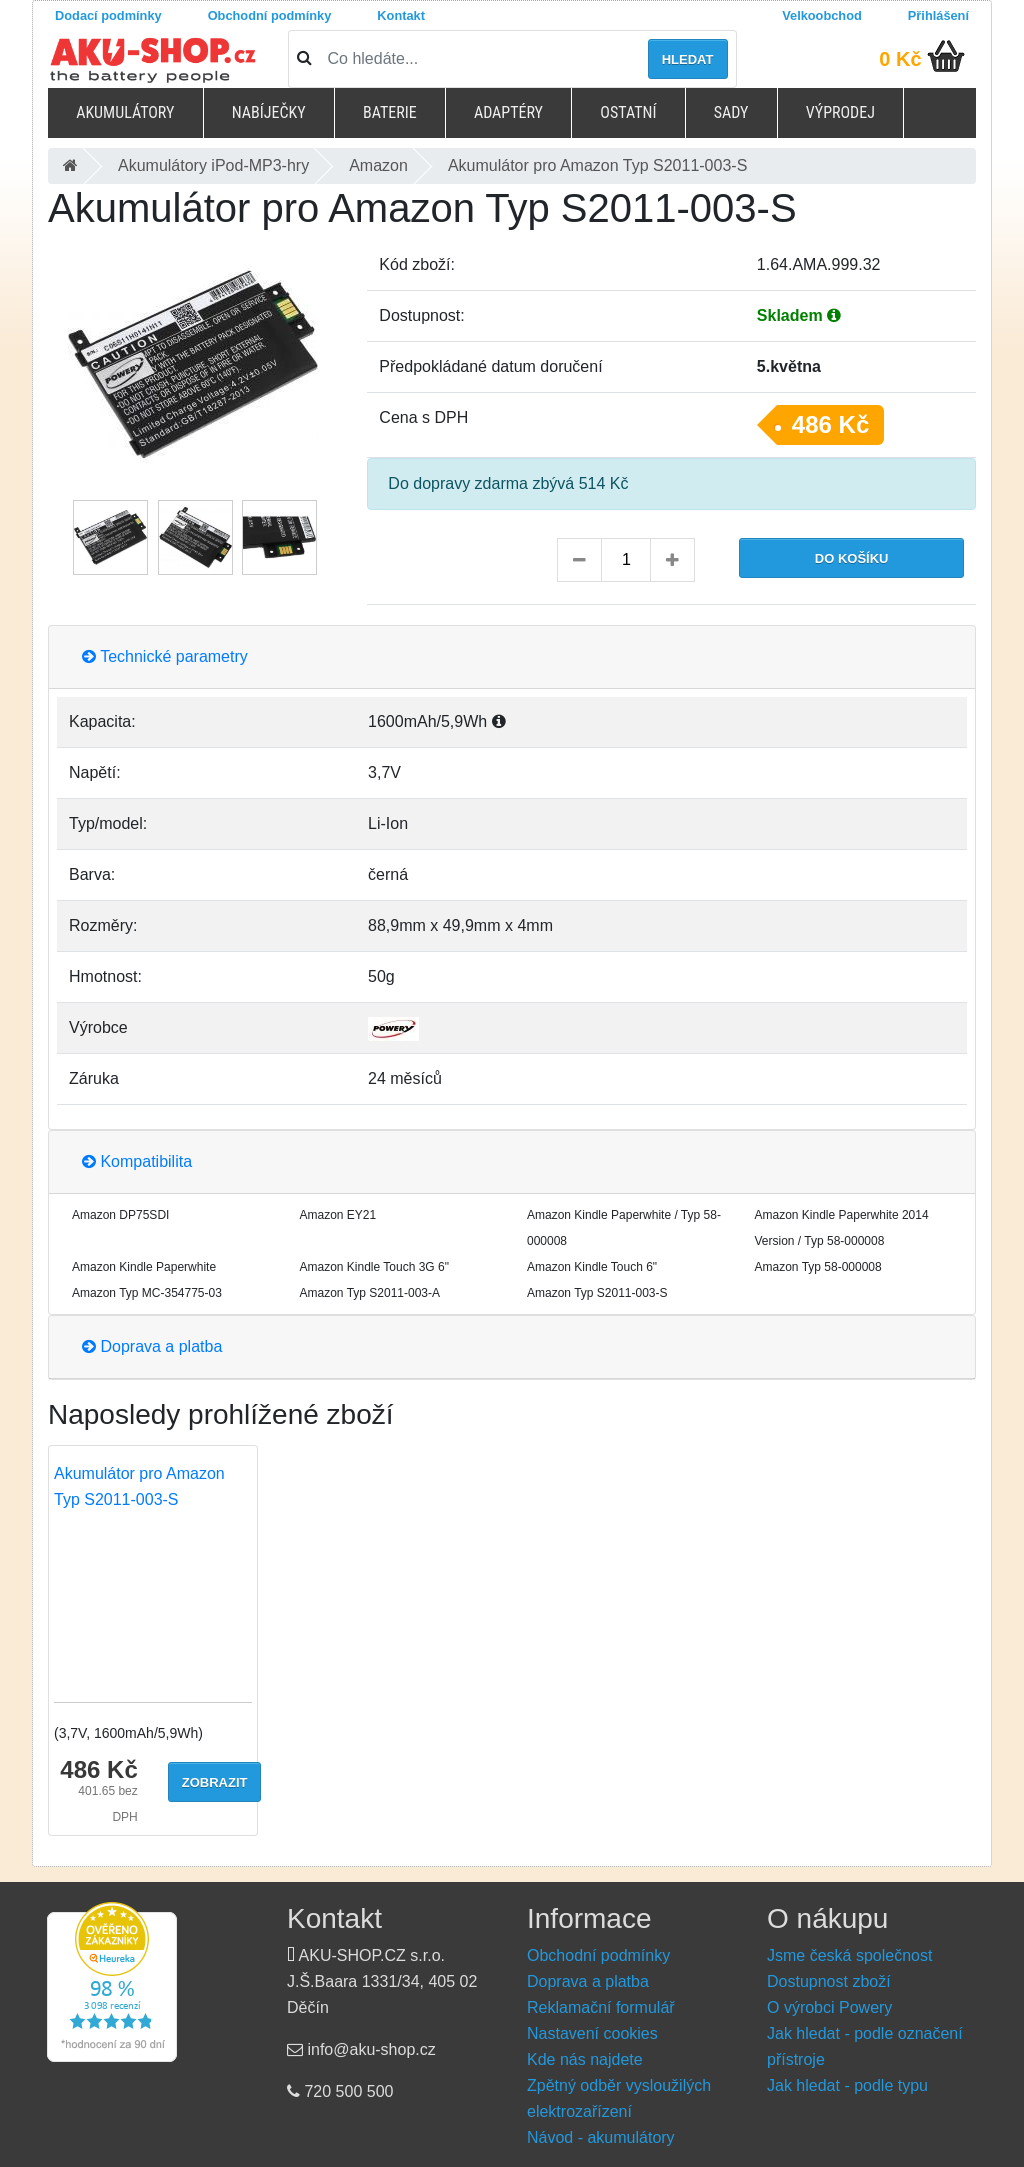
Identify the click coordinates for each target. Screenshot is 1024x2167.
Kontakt (401, 15)
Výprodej (840, 112)
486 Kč (830, 424)
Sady (731, 112)
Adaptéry (508, 112)
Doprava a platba (152, 1346)
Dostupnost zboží (829, 1981)
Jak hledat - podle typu (847, 2085)
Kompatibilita (137, 1161)
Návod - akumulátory (601, 2137)
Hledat (688, 59)
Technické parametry (165, 656)
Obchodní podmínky (270, 15)
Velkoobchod (822, 15)
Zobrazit (215, 1782)
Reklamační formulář (601, 2007)
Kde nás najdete (585, 2059)
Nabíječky (269, 112)
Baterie (390, 112)
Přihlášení (938, 15)
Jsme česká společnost (849, 1955)
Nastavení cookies (592, 2033)
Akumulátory (125, 112)
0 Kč (900, 59)
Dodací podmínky (108, 15)
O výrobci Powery (829, 2007)
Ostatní (628, 112)
